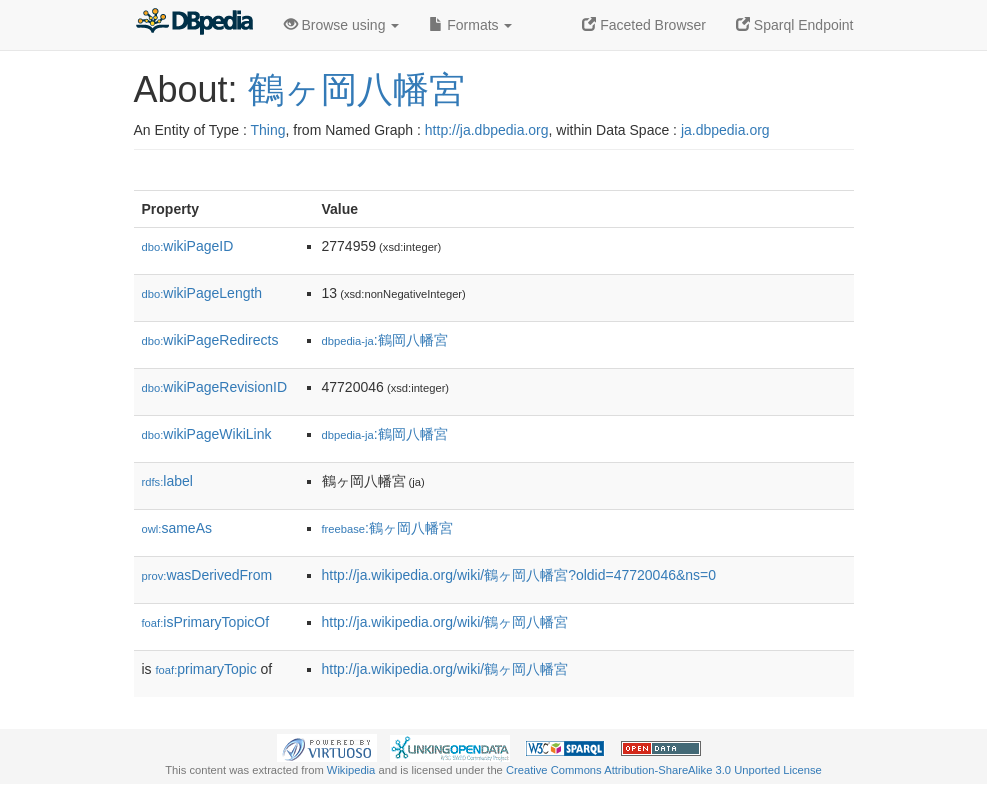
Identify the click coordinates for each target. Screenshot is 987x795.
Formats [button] (470, 25)
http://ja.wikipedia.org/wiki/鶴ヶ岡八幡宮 (445, 622)
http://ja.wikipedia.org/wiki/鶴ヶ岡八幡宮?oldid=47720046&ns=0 (519, 575)
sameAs (177, 528)
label (167, 481)
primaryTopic (206, 669)
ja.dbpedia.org (725, 130)
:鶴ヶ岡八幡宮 (387, 528)
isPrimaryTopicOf (206, 622)
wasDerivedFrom (207, 575)
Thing (268, 130)
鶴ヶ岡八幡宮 (356, 89)
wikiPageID (188, 246)
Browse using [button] (342, 25)
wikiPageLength (202, 293)
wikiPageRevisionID (215, 387)
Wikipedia (351, 770)
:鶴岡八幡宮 (385, 340)
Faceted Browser (644, 25)
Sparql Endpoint (795, 25)
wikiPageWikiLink (207, 434)
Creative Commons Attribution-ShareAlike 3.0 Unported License (664, 770)
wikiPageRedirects (210, 340)
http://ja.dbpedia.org (487, 130)
